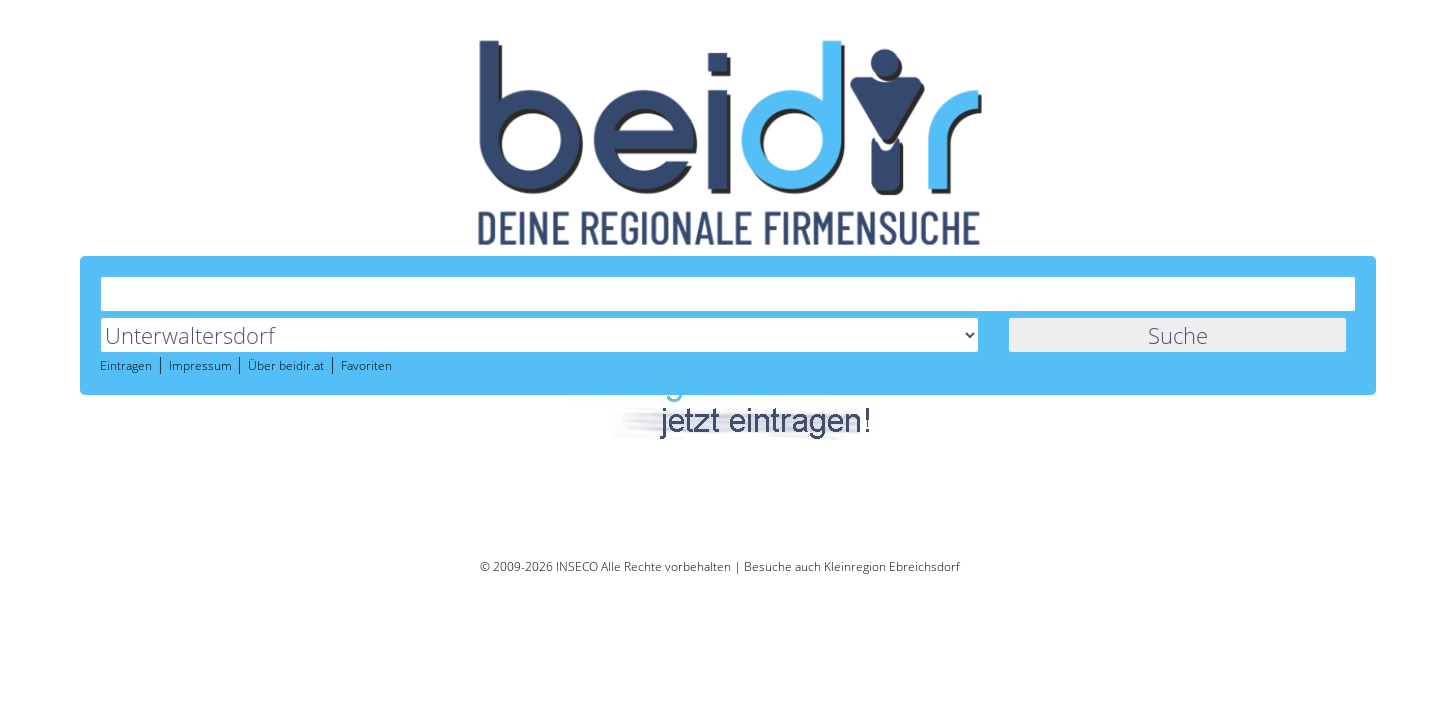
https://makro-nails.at (436, 380)
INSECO (577, 566)
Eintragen (486, 239)
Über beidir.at (646, 239)
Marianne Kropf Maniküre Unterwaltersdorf (511, 365)
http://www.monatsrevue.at (452, 432)
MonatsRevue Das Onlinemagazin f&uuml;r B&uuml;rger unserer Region (601, 417)
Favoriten (726, 239)
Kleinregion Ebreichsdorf (892, 566)
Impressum (562, 239)
